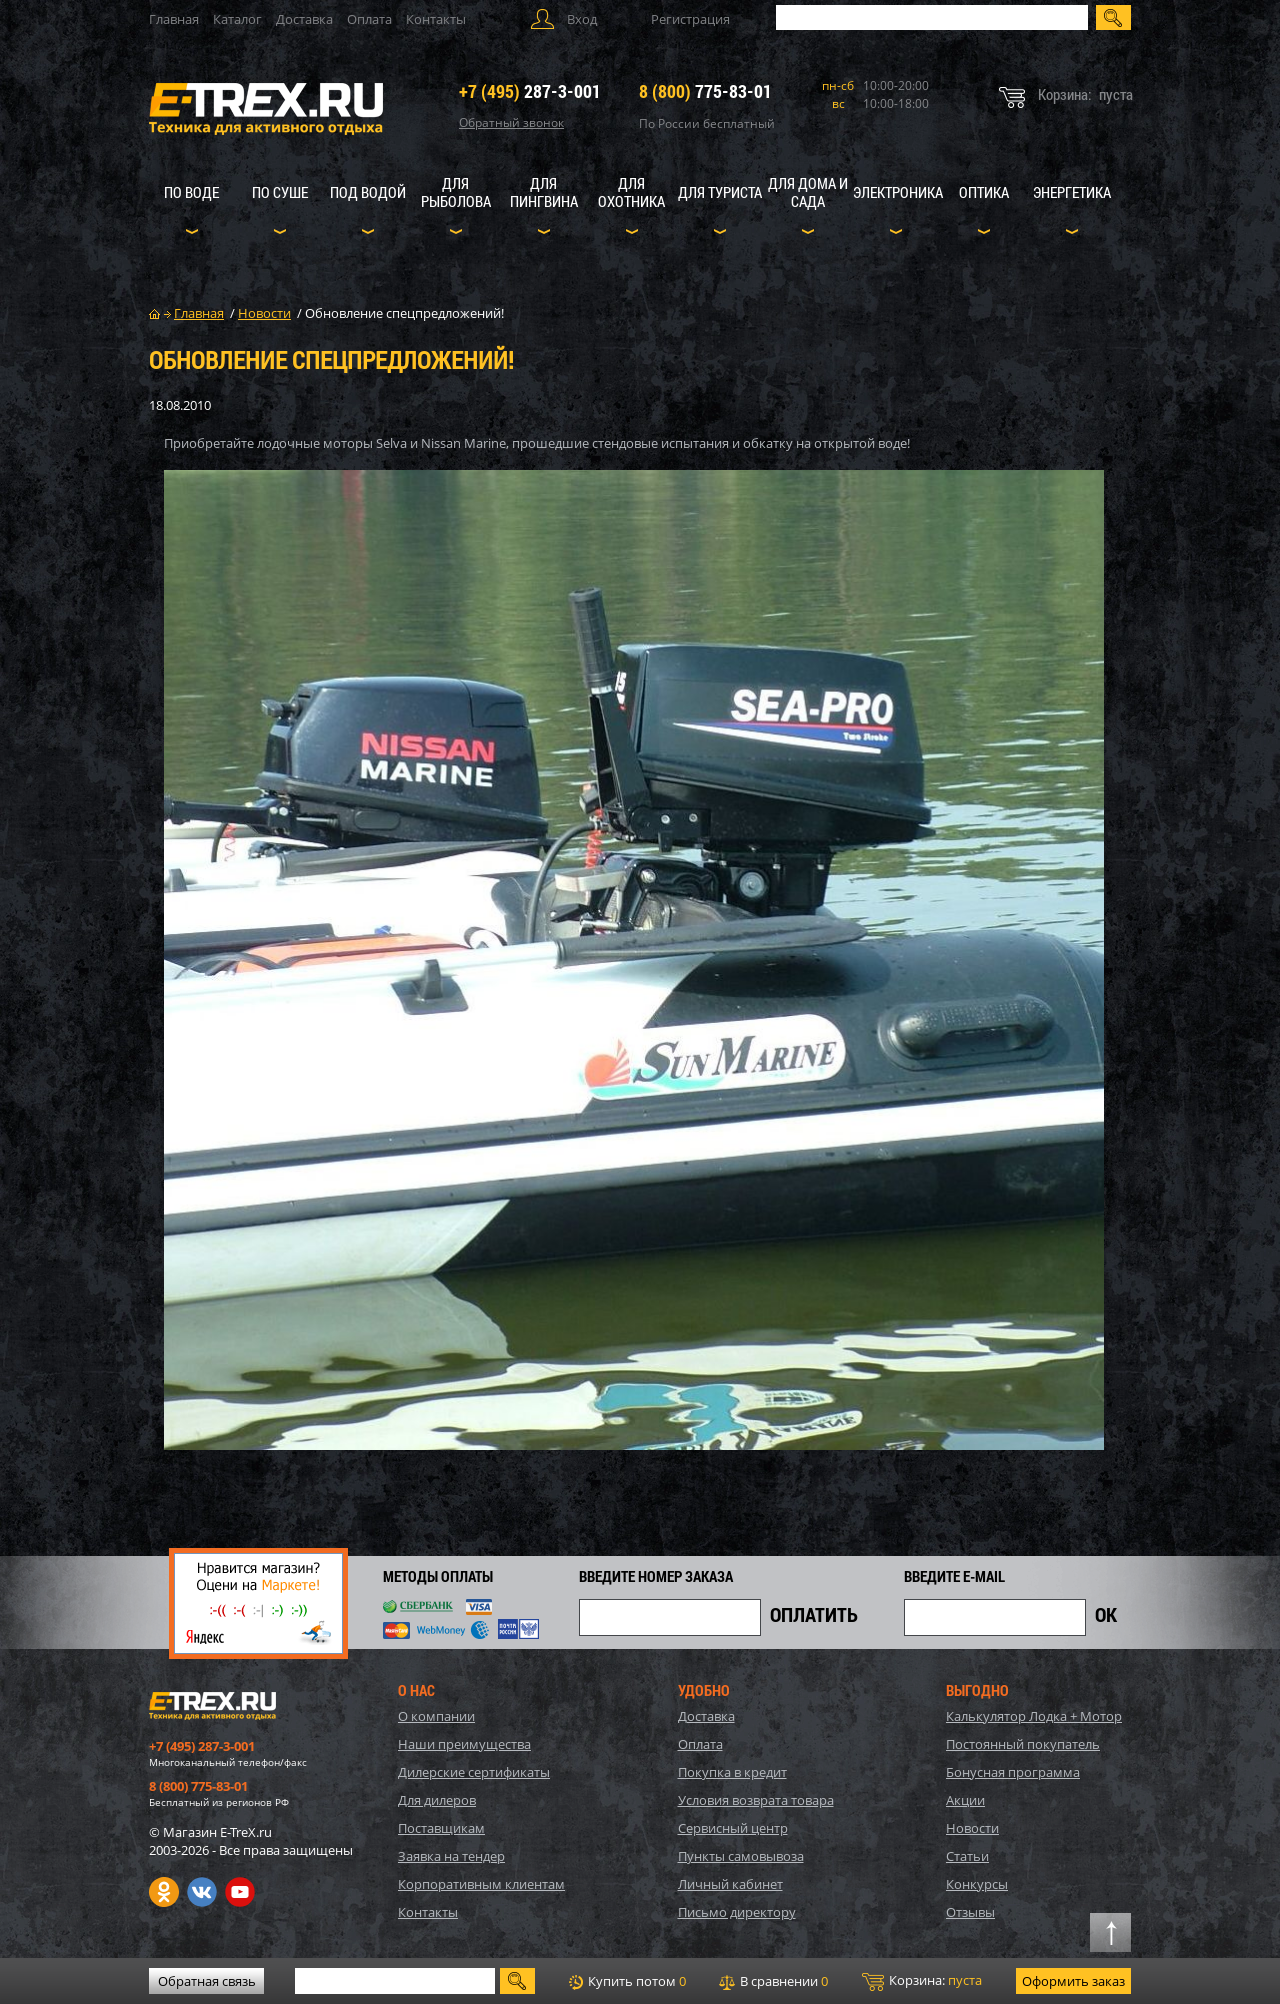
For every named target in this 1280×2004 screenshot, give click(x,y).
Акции (965, 1800)
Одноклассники (164, 1892)
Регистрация (690, 19)
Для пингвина (544, 192)
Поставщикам (441, 1828)
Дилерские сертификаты (474, 1772)
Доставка (304, 19)
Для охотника (631, 192)
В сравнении (773, 1981)
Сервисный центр (733, 1828)
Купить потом (627, 1981)
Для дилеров (437, 1800)
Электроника (898, 192)
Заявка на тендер (451, 1856)
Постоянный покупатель (1023, 1744)
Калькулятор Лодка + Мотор (1034, 1716)
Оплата (369, 19)
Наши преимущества (464, 1744)
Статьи (967, 1856)
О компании (436, 1716)
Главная (174, 19)
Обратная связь (207, 1981)
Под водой (368, 192)
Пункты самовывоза (741, 1856)
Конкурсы (977, 1884)
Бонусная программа (1013, 1772)
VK (202, 1892)
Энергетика (1072, 192)
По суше (280, 192)
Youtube (240, 1892)
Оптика (984, 192)
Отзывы (970, 1912)
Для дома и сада (808, 192)
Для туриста (720, 192)
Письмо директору (737, 1912)
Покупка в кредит (732, 1772)
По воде (191, 192)
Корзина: (922, 1981)
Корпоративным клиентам (481, 1884)
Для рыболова (456, 192)
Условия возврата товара (756, 1800)
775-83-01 (705, 91)
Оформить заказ (1073, 1981)
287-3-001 (530, 91)
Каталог (237, 19)
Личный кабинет (730, 1884)
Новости (972, 1828)
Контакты (436, 19)
